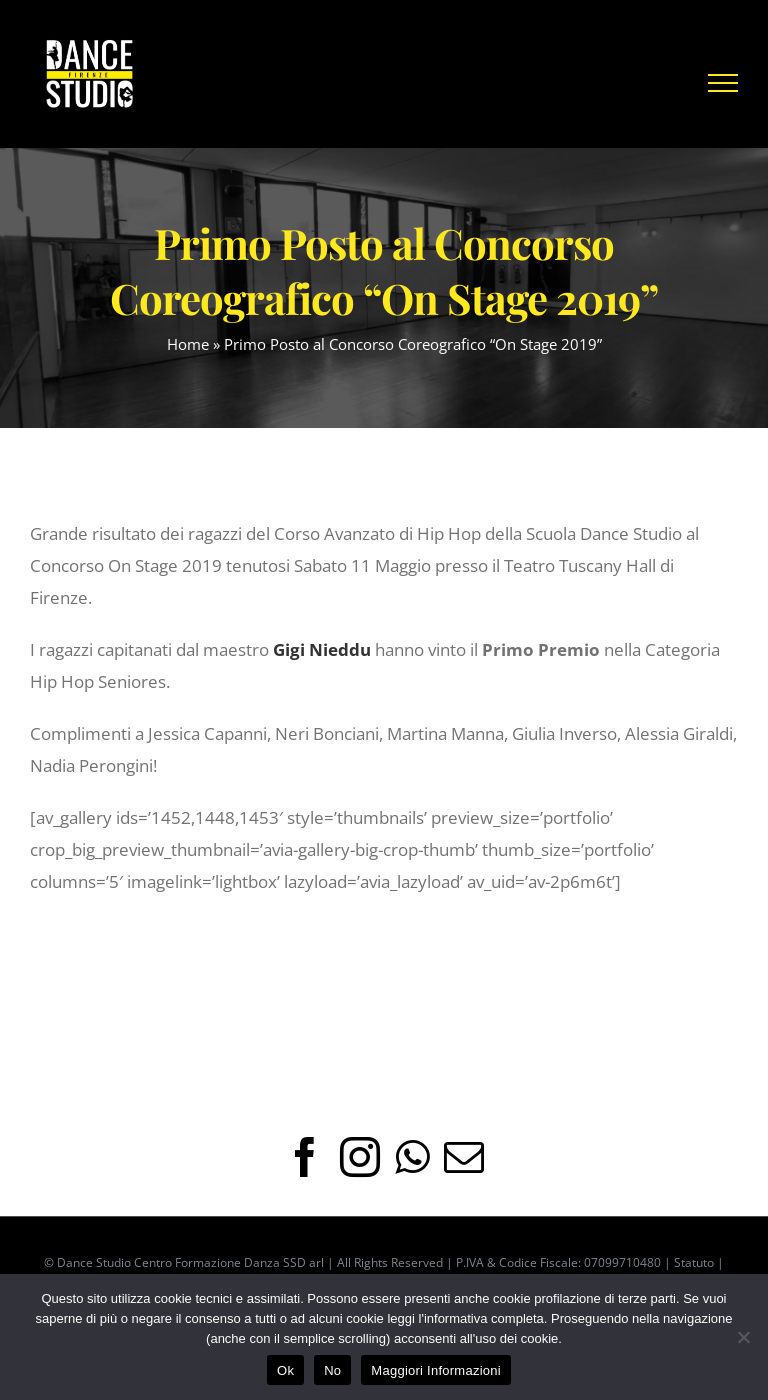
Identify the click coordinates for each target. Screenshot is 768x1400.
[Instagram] (360, 1157)
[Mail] (464, 1157)
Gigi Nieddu (322, 649)
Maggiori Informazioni (436, 1370)
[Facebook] (305, 1157)
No (332, 1370)
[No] (743, 1337)
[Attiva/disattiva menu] (723, 83)
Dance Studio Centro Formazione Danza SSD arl (190, 1262)
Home (188, 344)
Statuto (694, 1262)
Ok (285, 1370)
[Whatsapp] (412, 1157)
